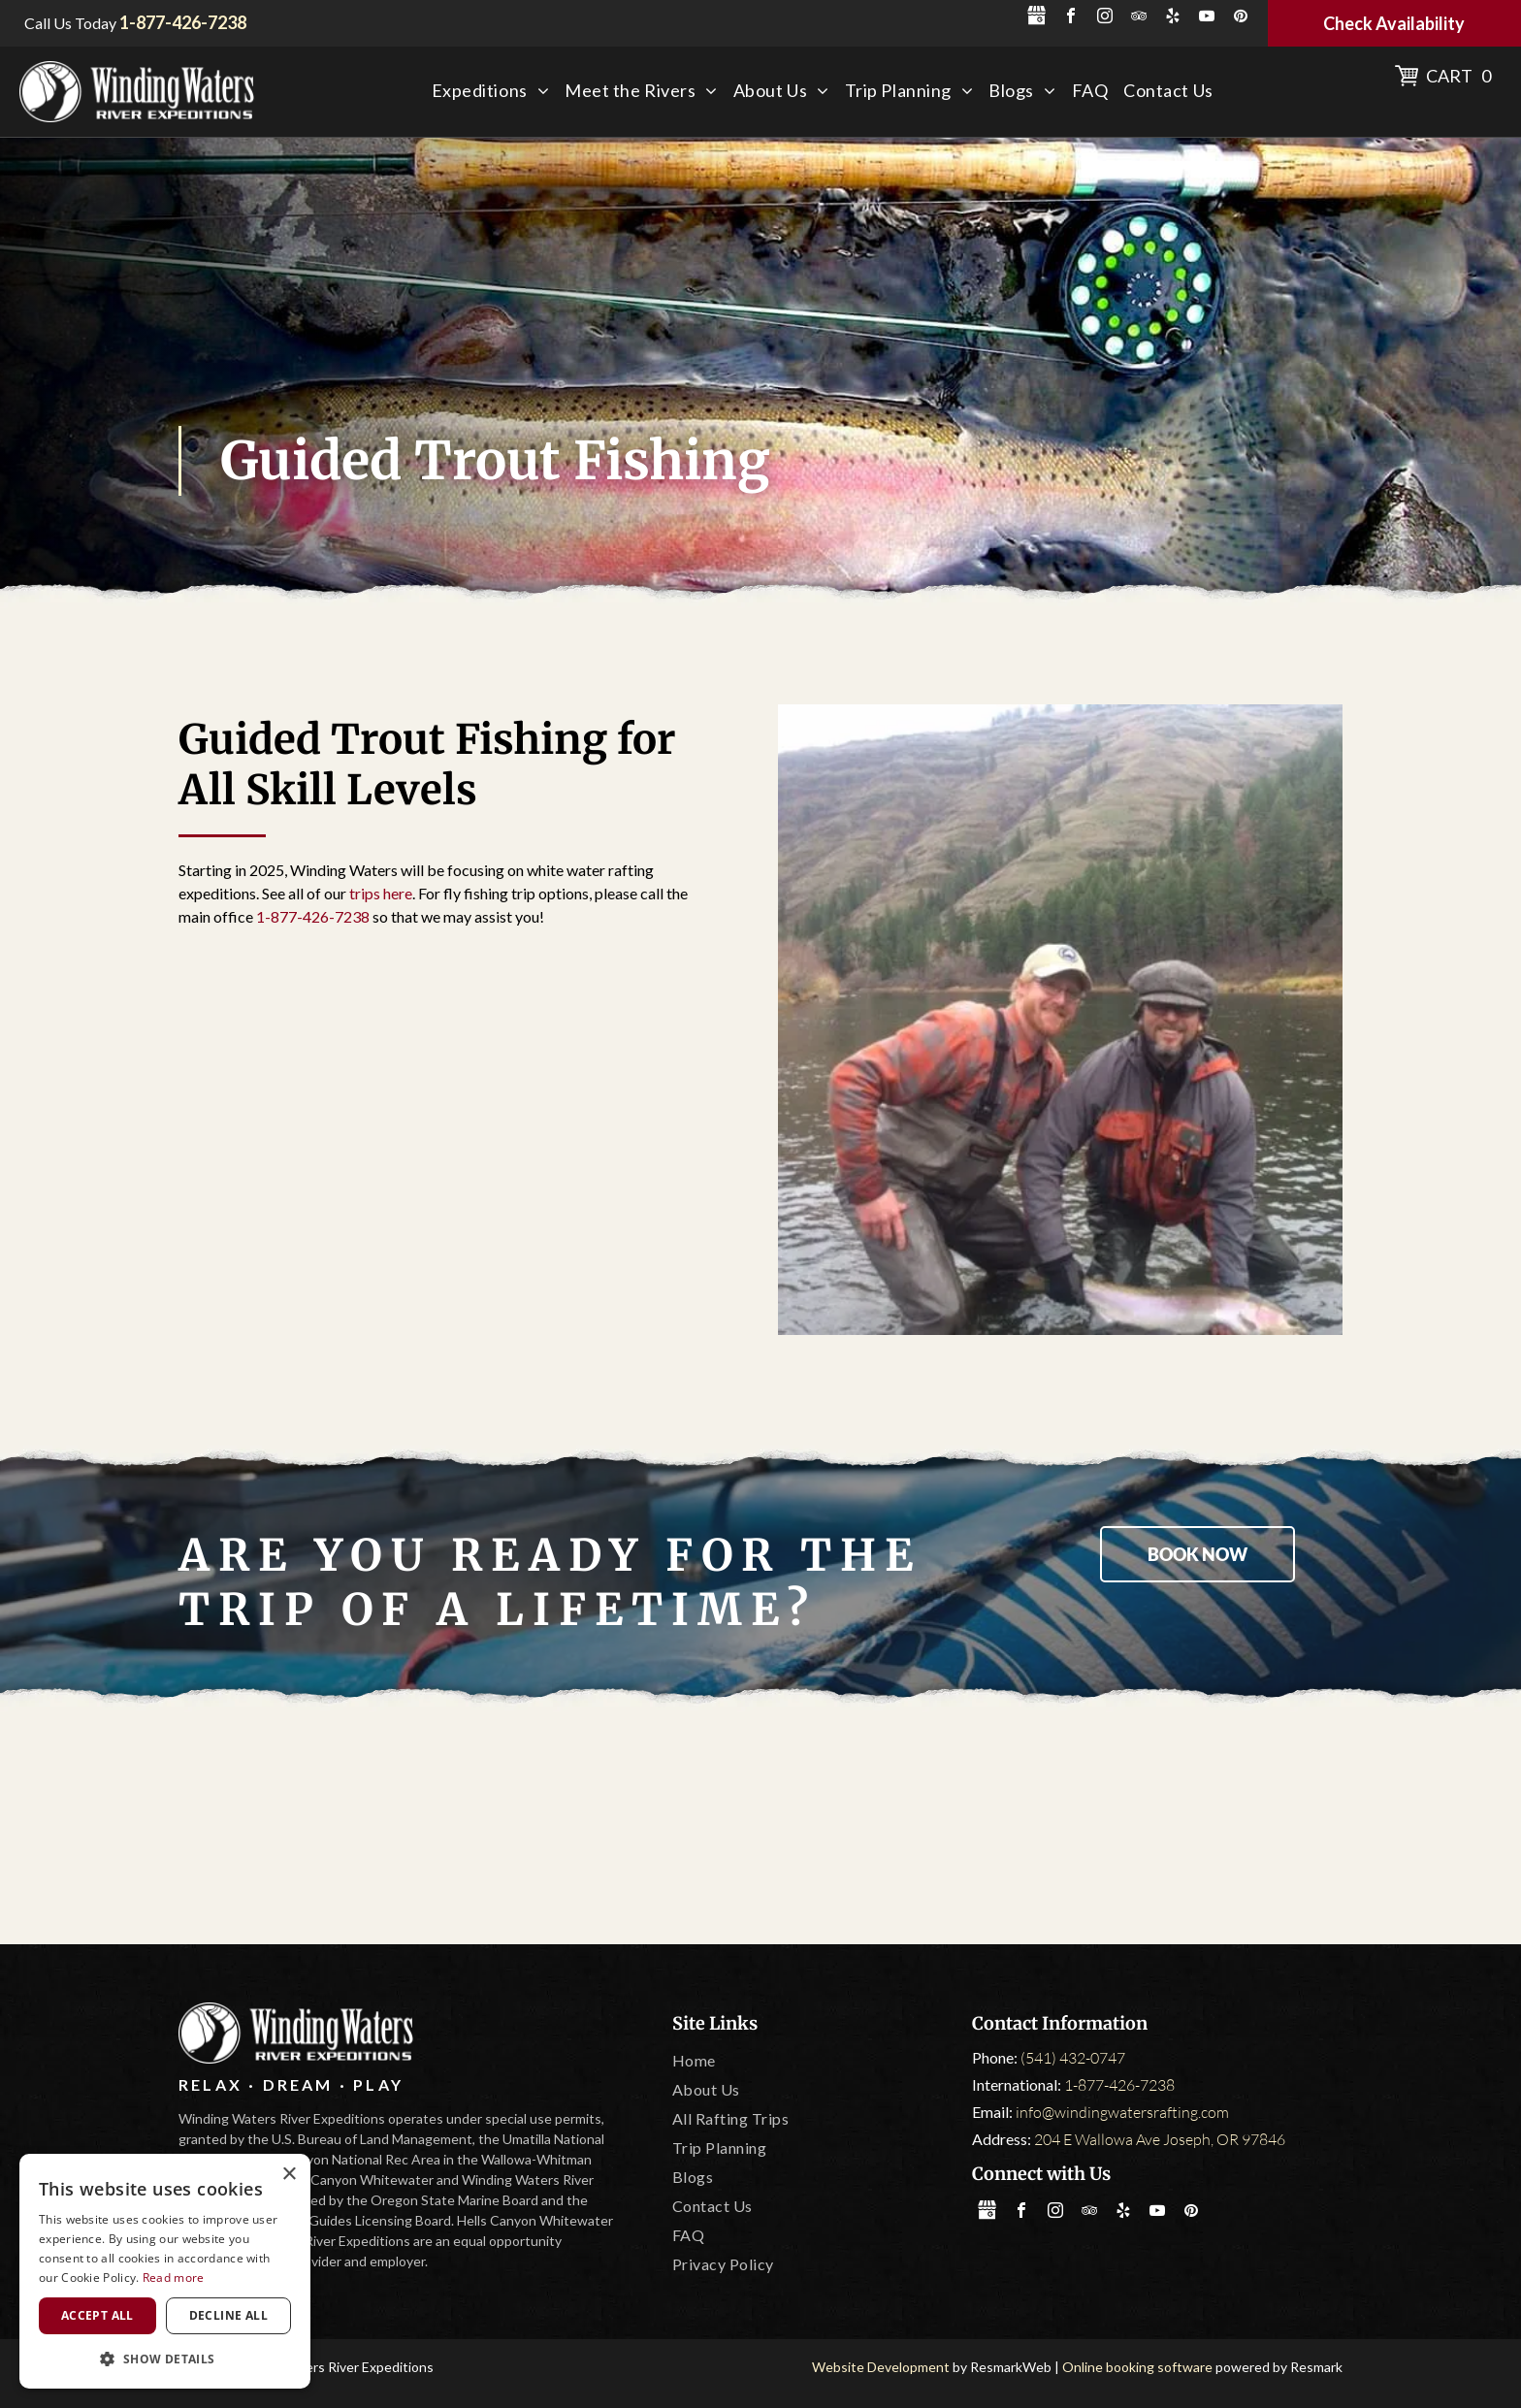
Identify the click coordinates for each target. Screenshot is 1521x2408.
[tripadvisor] (1138, 18)
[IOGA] (1218, 1828)
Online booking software (1137, 2367)
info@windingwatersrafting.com (1122, 2112)
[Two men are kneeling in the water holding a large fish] (1060, 1019)
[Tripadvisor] (531, 1828)
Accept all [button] (97, 2315)
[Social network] (1036, 18)
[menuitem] (491, 91)
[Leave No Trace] (989, 1828)
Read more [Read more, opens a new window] (174, 2277)
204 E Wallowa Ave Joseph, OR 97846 (1159, 2139)
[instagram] (1104, 18)
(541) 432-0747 (1072, 2057)
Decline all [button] (228, 2315)
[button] (165, 2358)
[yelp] (1172, 18)
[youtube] (1206, 18)
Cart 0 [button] (1458, 75)
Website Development (881, 2367)
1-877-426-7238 (313, 916)
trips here (380, 893)
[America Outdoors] (302, 1828)
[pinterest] (1240, 18)
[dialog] (164, 2271)
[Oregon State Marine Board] (760, 1828)
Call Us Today (70, 23)
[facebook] (1070, 18)
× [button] (288, 2174)
